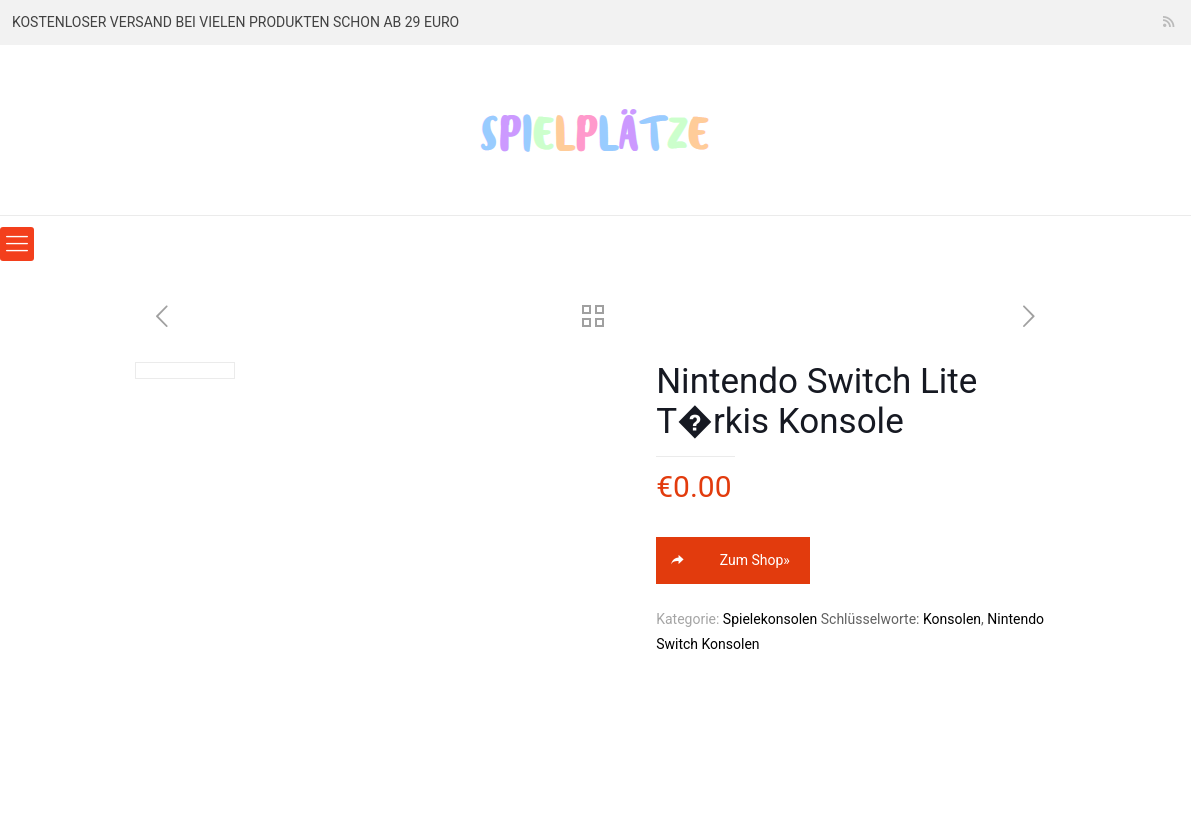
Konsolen (952, 619)
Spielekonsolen (770, 619)
